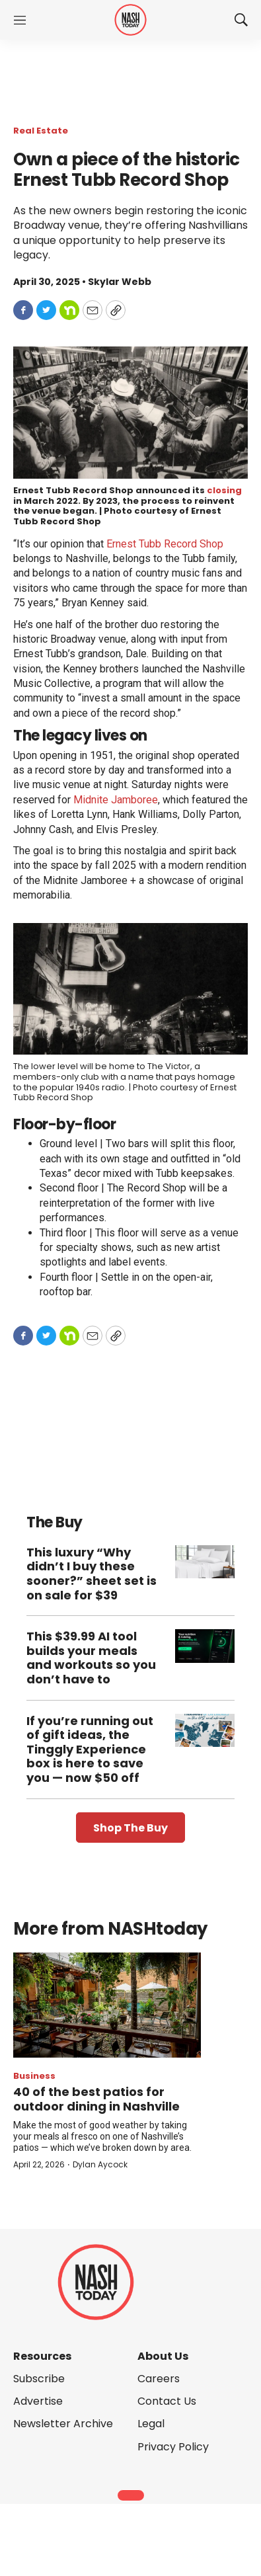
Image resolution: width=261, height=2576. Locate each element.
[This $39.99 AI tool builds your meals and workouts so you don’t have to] (205, 1646)
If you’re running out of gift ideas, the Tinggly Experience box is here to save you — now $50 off (89, 1749)
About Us (162, 2356)
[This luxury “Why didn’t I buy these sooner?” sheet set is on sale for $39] (205, 1562)
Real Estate (40, 130)
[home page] (130, 20)
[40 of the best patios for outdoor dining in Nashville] (107, 2005)
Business (34, 2076)
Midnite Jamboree (115, 799)
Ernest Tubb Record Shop (164, 544)
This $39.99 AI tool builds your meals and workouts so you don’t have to (91, 1657)
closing (224, 490)
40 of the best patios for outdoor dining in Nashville (96, 2098)
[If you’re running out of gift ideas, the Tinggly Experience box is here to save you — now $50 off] (205, 1731)
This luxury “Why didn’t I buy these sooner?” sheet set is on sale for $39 (91, 1573)
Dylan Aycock (100, 2164)
